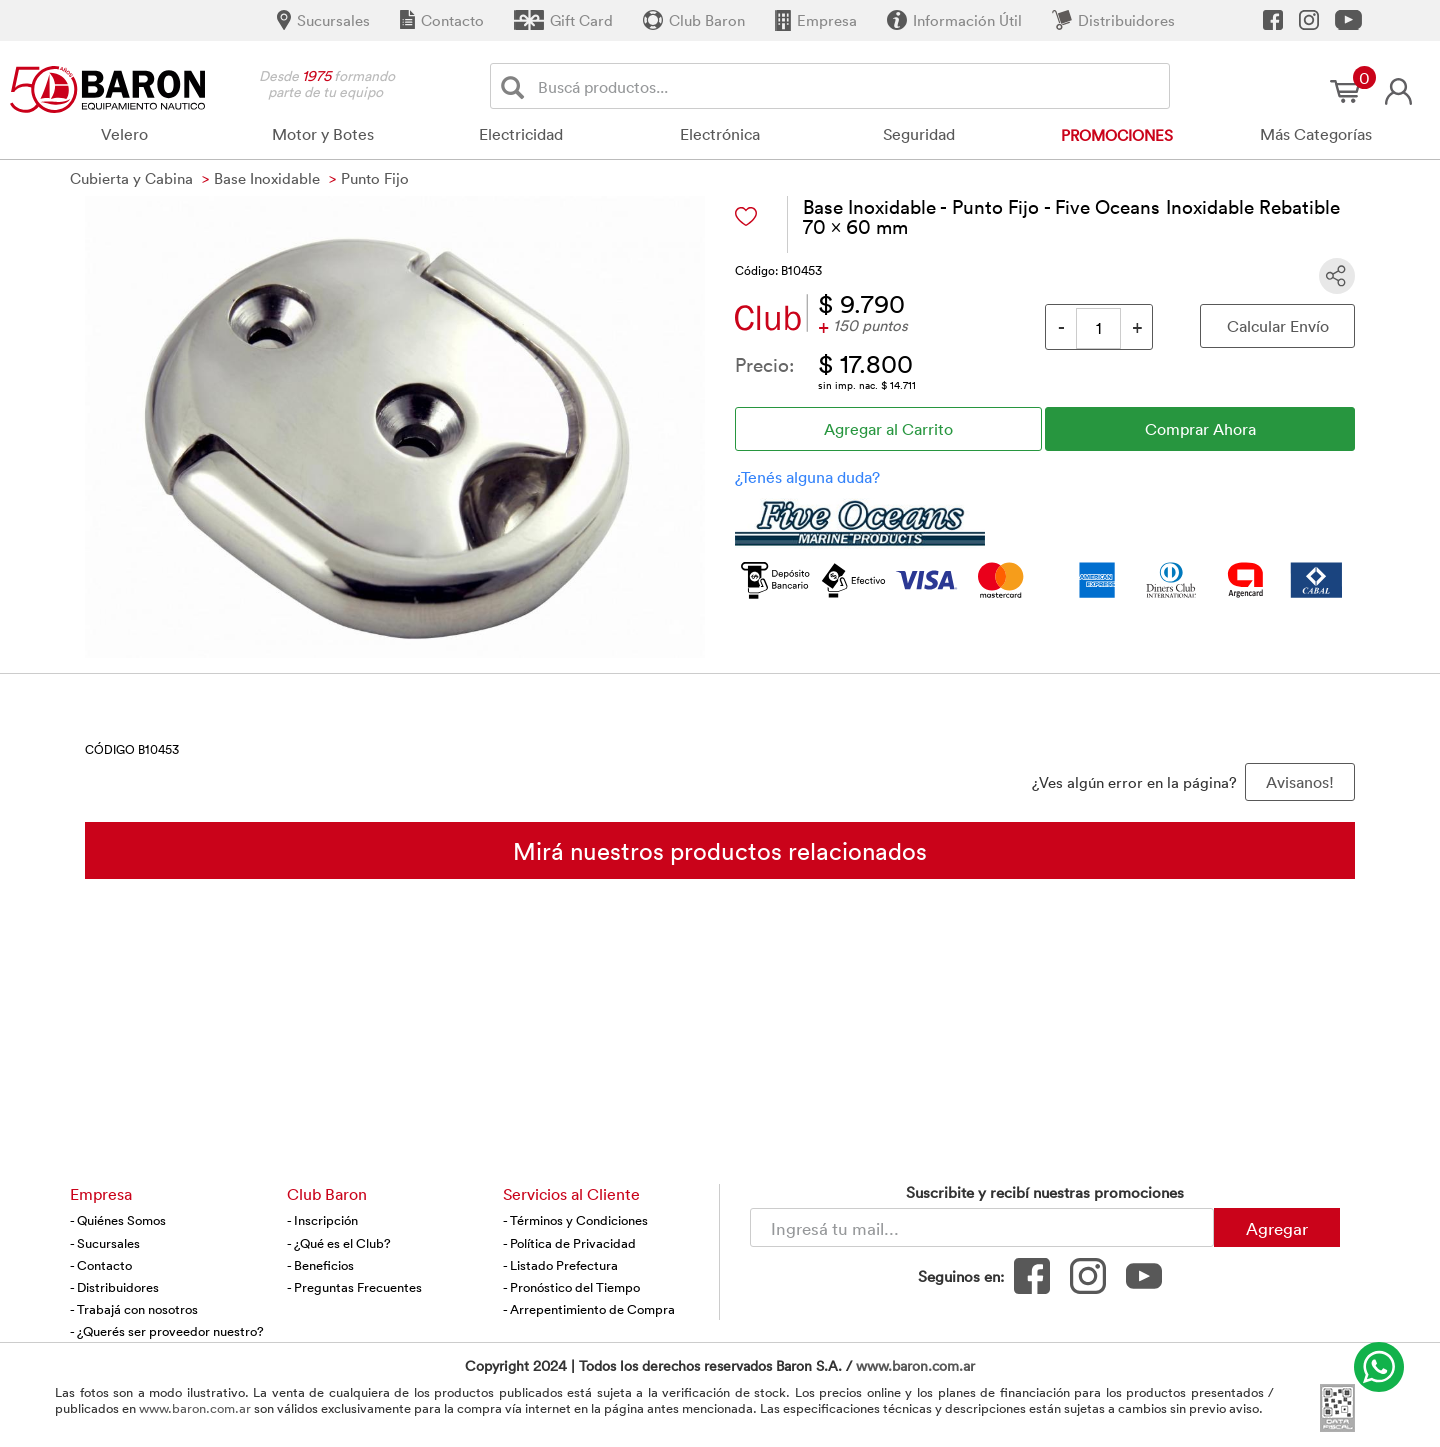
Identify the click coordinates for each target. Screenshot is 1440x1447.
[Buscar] (516, 86)
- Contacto (101, 1265)
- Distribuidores (114, 1287)
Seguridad (919, 134)
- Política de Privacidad (569, 1243)
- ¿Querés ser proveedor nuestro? (167, 1331)
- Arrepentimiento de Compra (589, 1309)
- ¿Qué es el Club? (339, 1243)
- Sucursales (105, 1243)
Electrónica (720, 134)
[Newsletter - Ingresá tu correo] (982, 1227)
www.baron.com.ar (915, 1365)
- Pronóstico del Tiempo (571, 1287)
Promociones (1117, 135)
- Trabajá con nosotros (134, 1309)
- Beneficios (320, 1265)
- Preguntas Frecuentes (354, 1287)
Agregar (1277, 1228)
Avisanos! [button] (1300, 782)
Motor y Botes (323, 134)
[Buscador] (850, 86)
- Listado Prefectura (560, 1265)
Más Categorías (1316, 134)
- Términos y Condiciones (575, 1220)
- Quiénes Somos (118, 1220)
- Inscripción (322, 1220)
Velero (124, 134)
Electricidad (521, 134)
